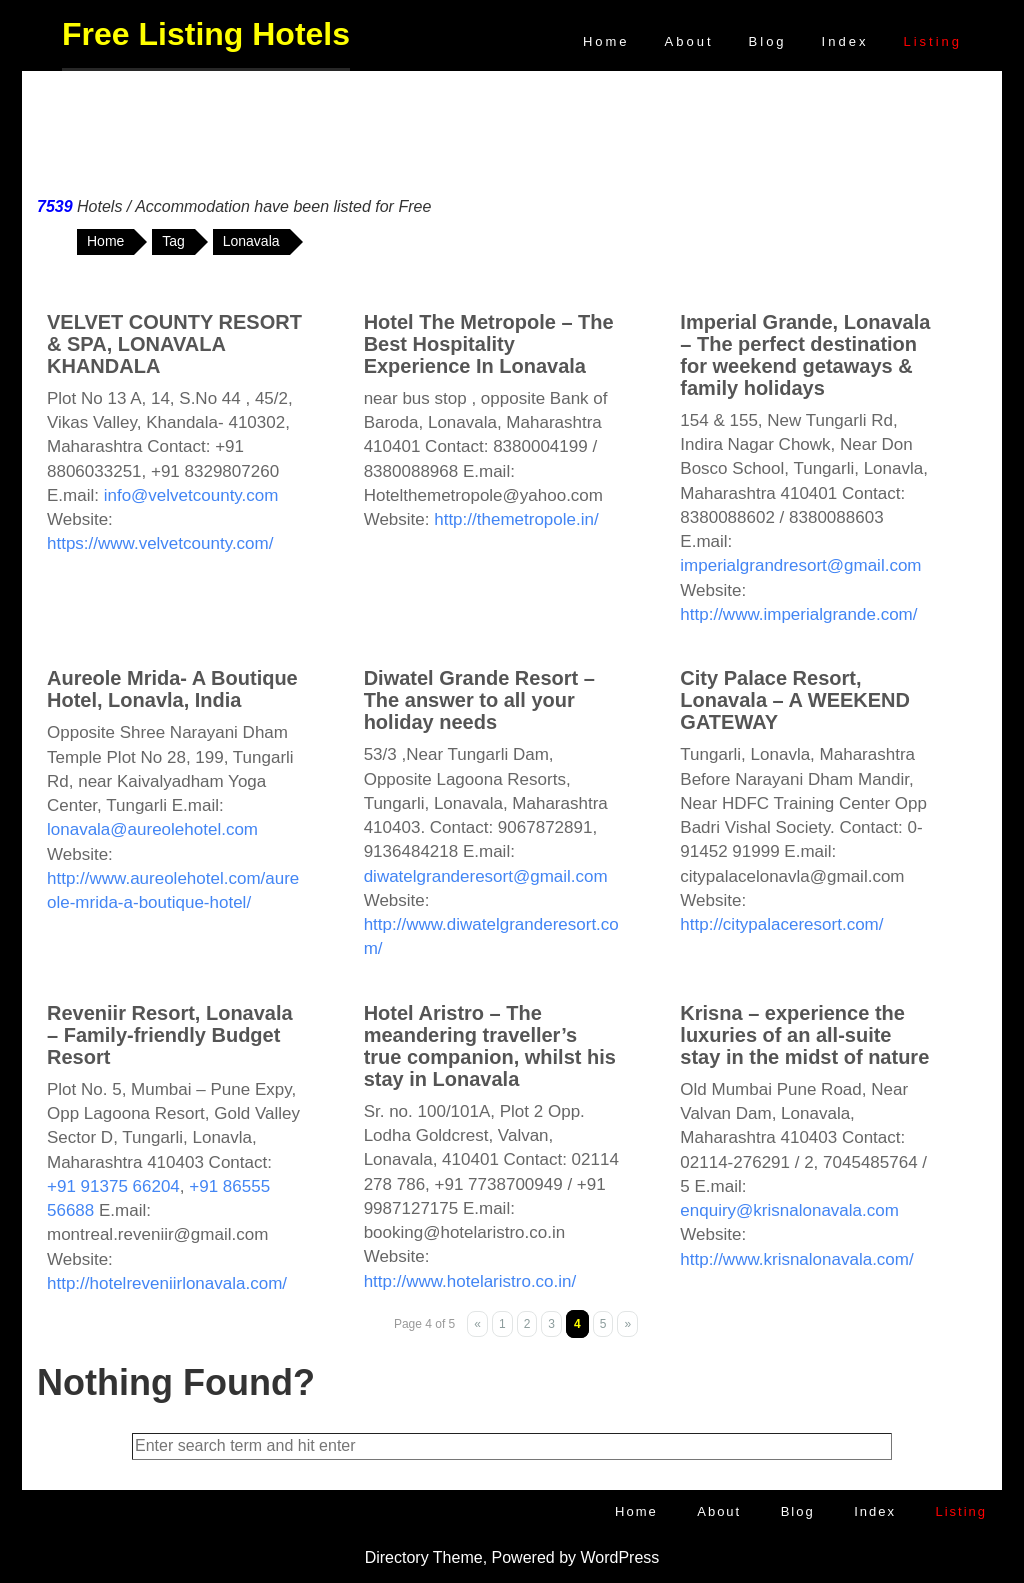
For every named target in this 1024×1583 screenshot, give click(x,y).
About (689, 41)
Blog (768, 41)
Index (845, 41)
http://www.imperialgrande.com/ (798, 614)
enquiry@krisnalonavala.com (789, 1210)
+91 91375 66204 (113, 1186)
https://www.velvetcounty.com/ (160, 543)
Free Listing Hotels (206, 34)
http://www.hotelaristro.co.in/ (470, 1281)
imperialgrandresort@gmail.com (800, 565)
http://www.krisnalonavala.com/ (796, 1259)
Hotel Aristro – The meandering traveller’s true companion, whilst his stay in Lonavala (490, 1046)
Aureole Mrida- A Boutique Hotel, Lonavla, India (172, 689)
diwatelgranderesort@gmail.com (486, 876)
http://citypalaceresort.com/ (781, 924)
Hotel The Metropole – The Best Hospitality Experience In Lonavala (489, 344)
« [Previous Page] (477, 1324)
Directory (397, 1557)
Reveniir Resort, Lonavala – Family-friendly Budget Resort (170, 1035)
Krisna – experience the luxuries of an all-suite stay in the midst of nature (804, 1035)
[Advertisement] (512, 129)
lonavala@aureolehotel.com (152, 829)
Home (606, 41)
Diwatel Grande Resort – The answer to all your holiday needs (479, 700)
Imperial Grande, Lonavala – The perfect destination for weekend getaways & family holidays (805, 355)
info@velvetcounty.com (191, 495)
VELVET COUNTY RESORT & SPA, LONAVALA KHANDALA (174, 344)
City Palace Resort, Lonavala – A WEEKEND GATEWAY (795, 700)
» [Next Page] (627, 1324)
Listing (932, 41)
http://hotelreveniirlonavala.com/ (167, 1283)
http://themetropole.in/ (516, 519)
